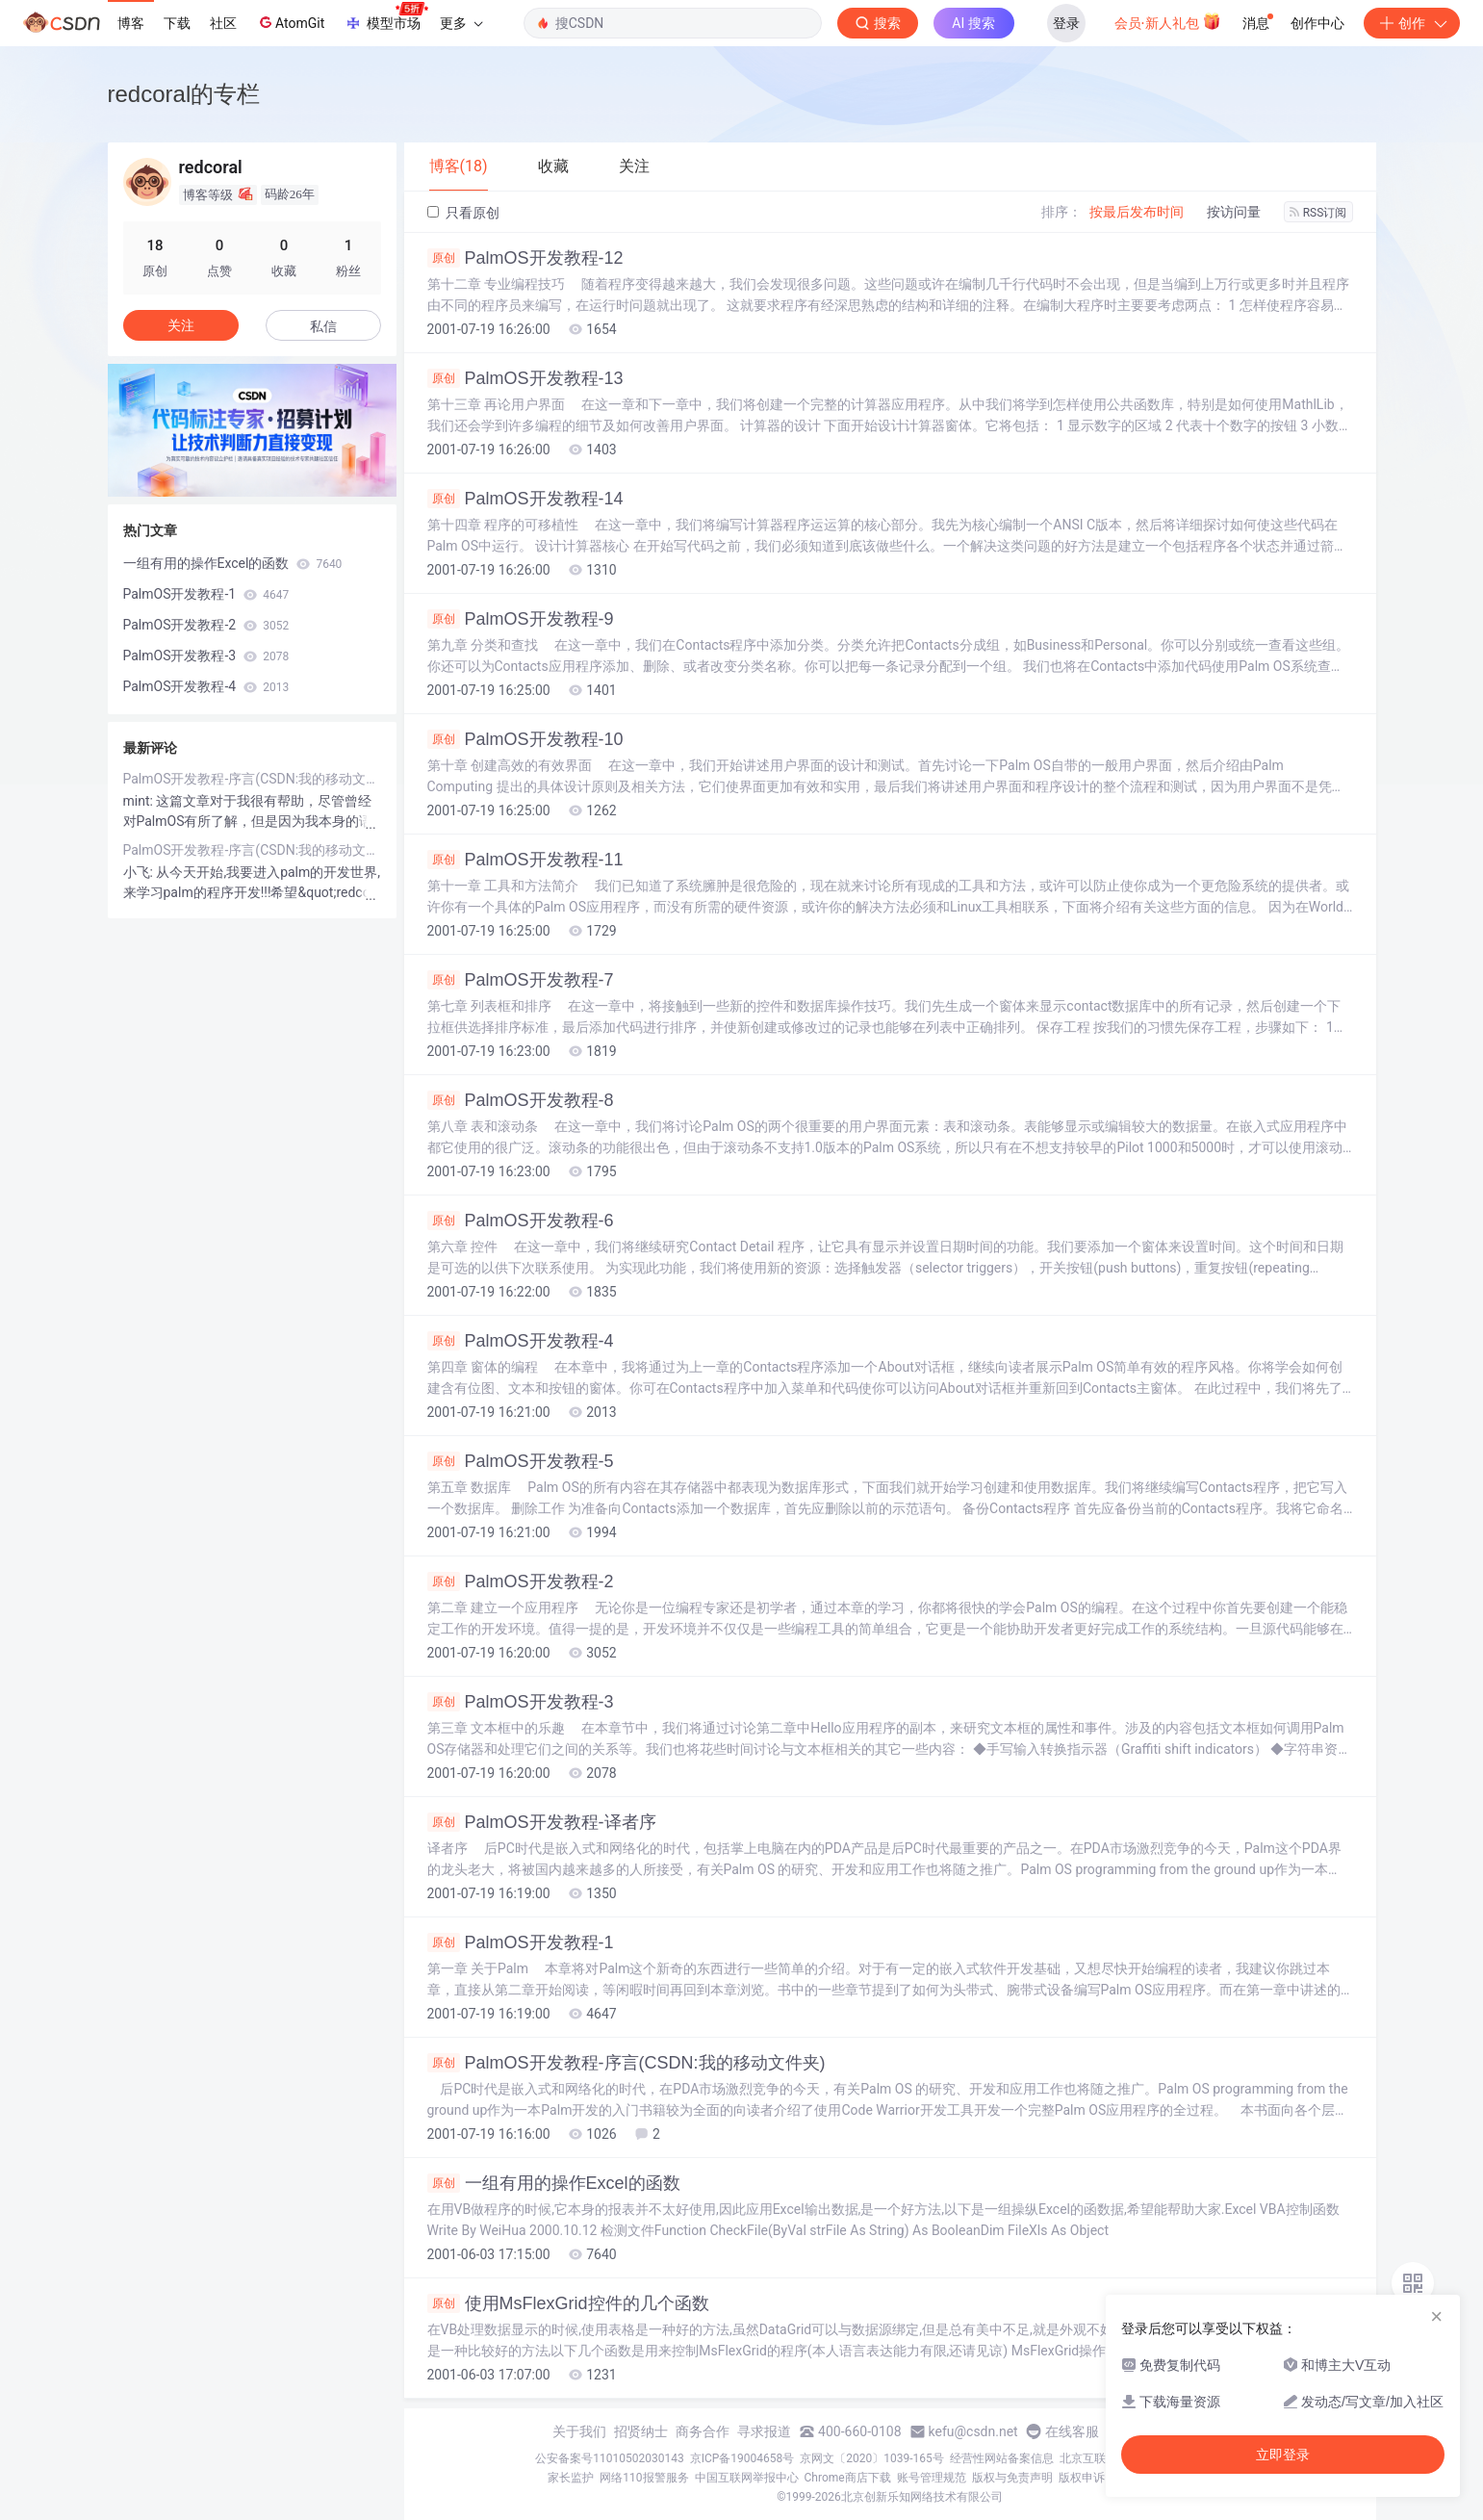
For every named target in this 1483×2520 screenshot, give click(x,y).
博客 (130, 23)
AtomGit (290, 22)
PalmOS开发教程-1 (520, 1942)
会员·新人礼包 (1167, 21)
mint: (140, 801)
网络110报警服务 (644, 2477)
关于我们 (579, 2431)
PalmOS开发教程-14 (525, 498)
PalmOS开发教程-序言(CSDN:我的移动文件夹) (626, 2062)
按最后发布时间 (1136, 211)
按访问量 (1234, 211)
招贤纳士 (641, 2431)
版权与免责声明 (1012, 2477)
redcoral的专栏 (184, 94)
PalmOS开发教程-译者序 (541, 1822)
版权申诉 (1082, 2477)
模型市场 (386, 17)
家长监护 (571, 2477)
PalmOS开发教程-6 (520, 1220)
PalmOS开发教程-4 (520, 1340)
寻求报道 (764, 2431)
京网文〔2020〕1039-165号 (872, 2458)
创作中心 (1317, 23)
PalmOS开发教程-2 (520, 1581)
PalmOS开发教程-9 (520, 619)
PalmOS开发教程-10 (525, 739)
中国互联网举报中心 (747, 2477)
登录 (1066, 23)
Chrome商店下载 (848, 2477)
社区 (223, 23)
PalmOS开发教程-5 (520, 1461)
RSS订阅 (1318, 212)
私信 (323, 326)
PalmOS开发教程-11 (525, 859)
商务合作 (702, 2431)
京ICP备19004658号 (742, 2458)
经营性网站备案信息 (1002, 2458)
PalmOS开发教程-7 (520, 980)
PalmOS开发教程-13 (525, 378)
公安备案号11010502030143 (609, 2458)
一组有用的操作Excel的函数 (553, 2183)
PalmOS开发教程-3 (520, 1701)
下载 (177, 23)
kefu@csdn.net (973, 2431)
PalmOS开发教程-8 (520, 1100)
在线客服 (1072, 2431)
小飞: (140, 872)
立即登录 (1283, 2454)
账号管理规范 (931, 2477)
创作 (1411, 23)
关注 (180, 325)
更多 (461, 23)
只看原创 (463, 212)
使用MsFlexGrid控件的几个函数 (568, 2303)
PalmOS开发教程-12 (525, 258)
